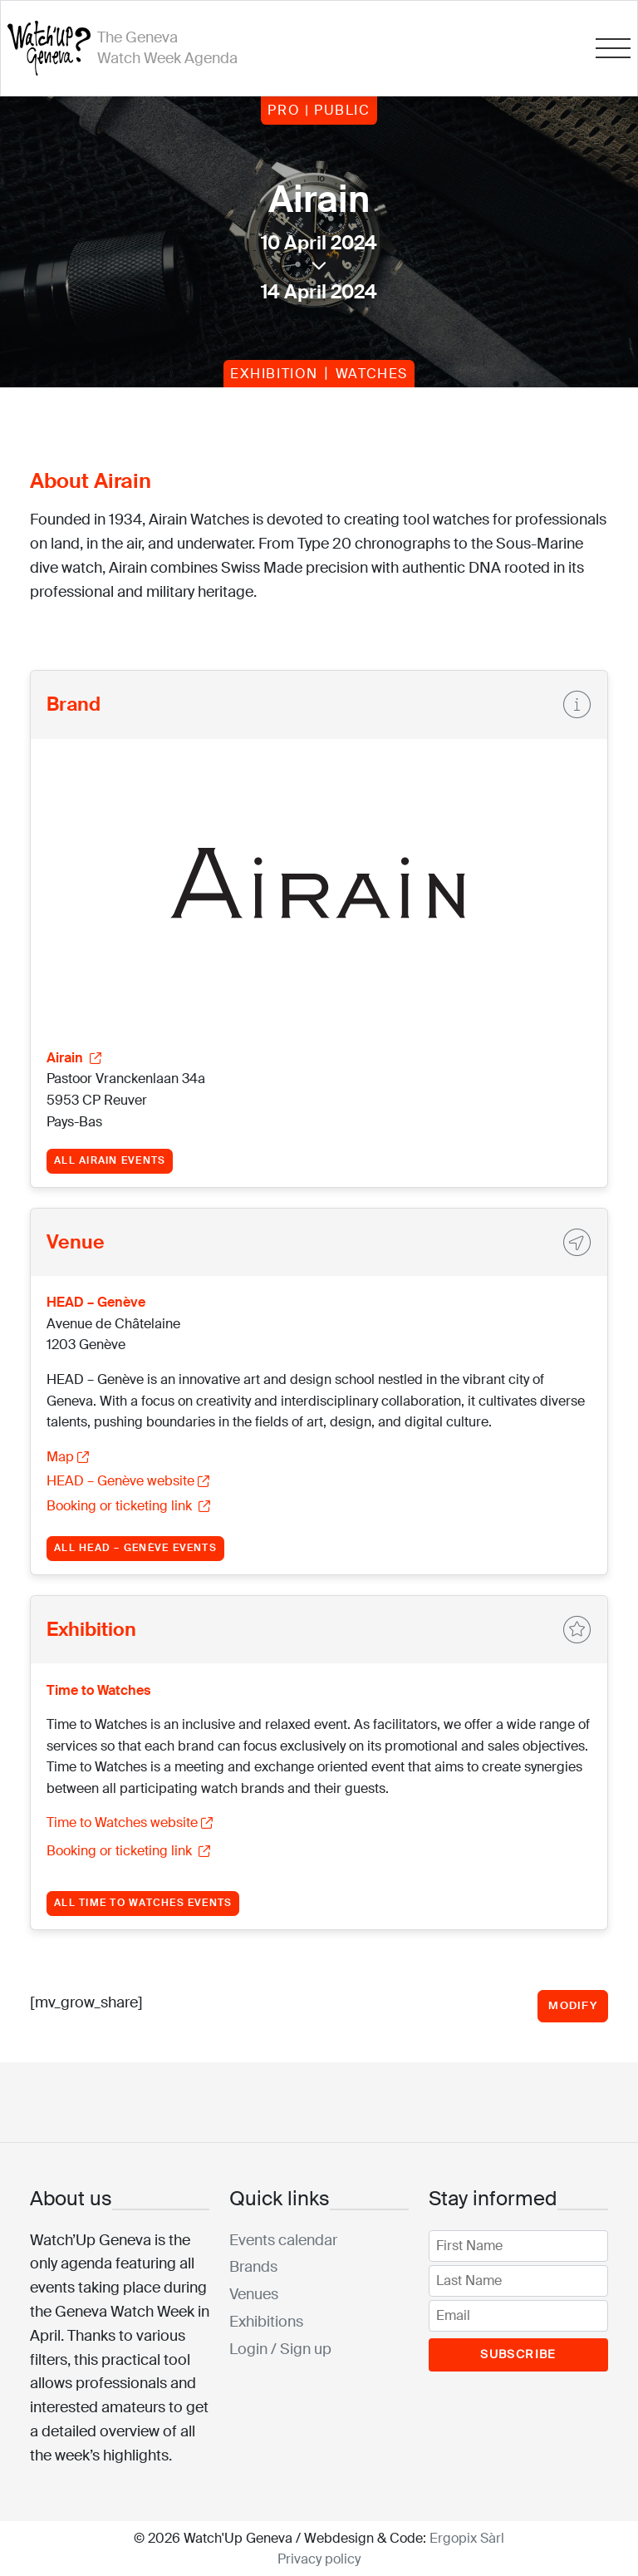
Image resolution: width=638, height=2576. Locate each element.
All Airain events (109, 1160)
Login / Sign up (280, 2349)
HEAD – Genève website (128, 1481)
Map (68, 1456)
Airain (74, 1057)
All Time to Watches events (143, 1902)
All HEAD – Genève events (135, 1547)
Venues (253, 2294)
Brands (253, 2267)
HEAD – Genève (96, 1302)
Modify (572, 2005)
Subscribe (518, 2354)
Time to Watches (98, 1690)
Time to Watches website (130, 1822)
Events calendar (283, 2240)
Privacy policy (319, 2559)
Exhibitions (266, 2322)
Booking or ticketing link (128, 1506)
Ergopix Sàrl (466, 2538)
